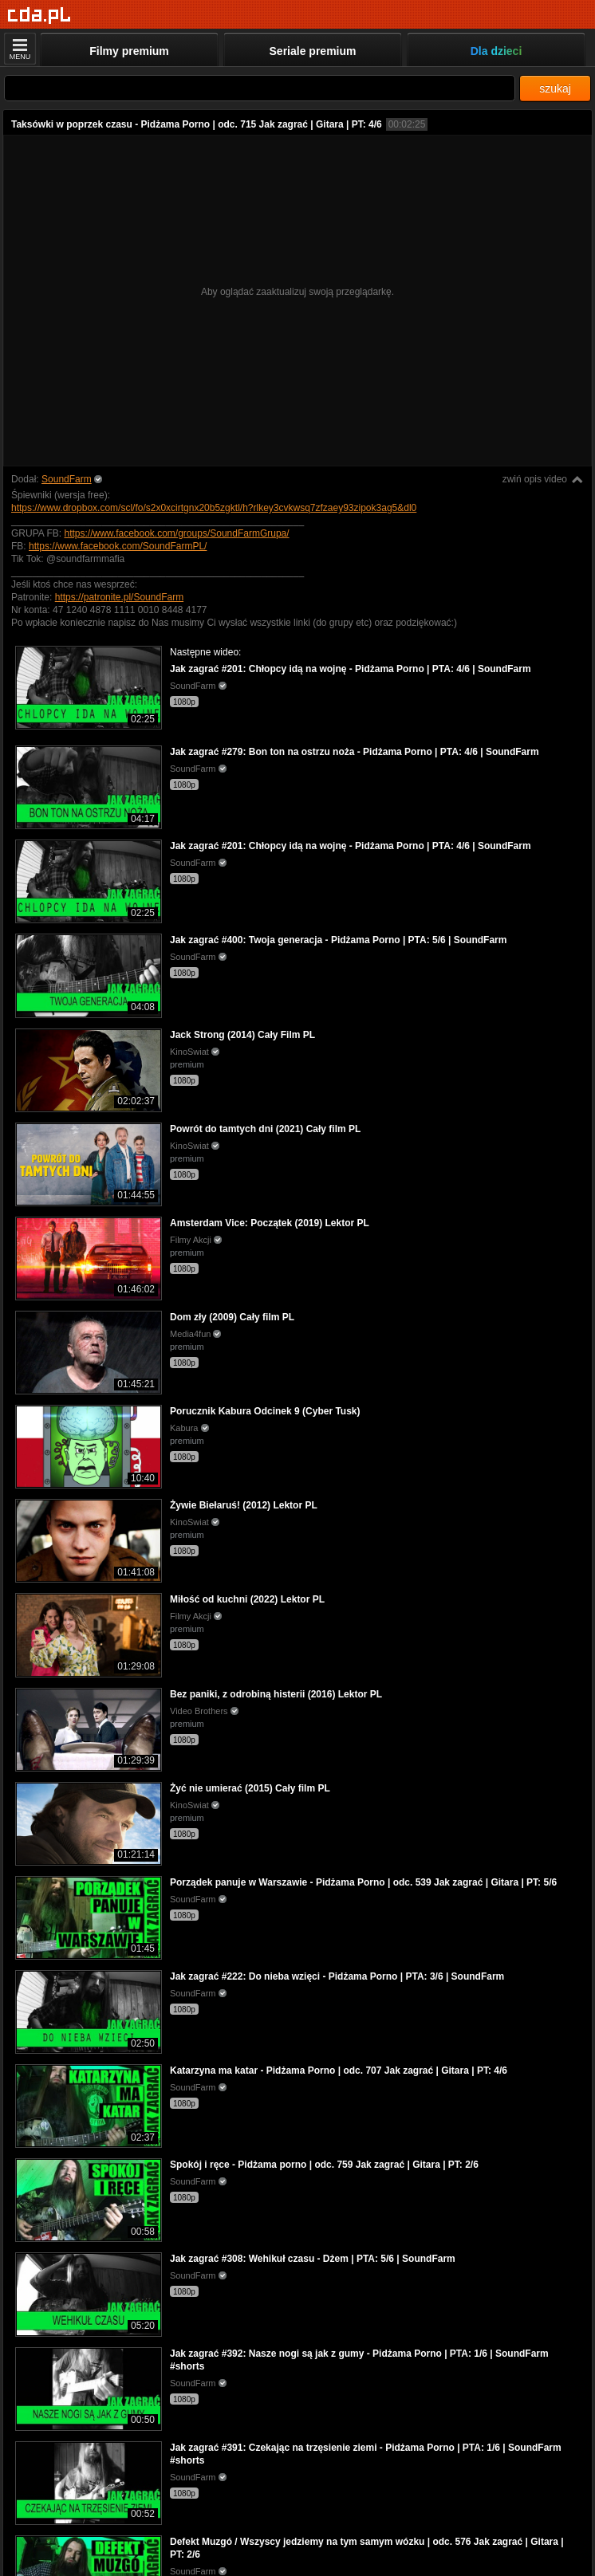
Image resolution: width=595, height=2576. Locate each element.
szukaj (555, 88)
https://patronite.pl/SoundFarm (119, 597)
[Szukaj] (259, 88)
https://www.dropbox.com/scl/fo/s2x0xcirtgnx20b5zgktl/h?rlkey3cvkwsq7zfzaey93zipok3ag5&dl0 (213, 507)
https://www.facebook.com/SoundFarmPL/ (118, 546)
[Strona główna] (39, 16)
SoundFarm (66, 479)
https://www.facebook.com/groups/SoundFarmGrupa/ (176, 533)
